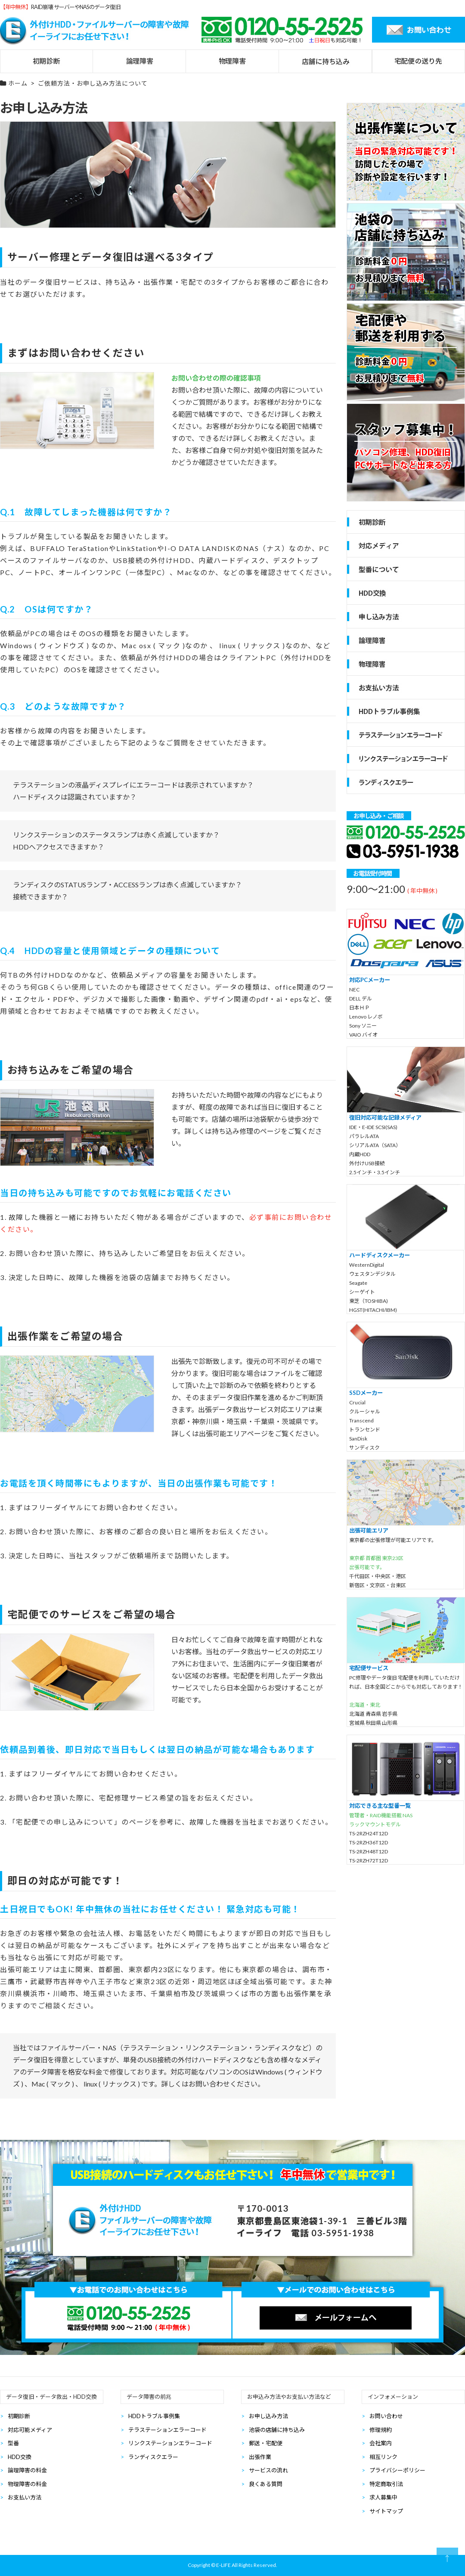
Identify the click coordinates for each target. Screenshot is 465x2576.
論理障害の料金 (27, 2470)
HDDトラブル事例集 (154, 2416)
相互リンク (383, 2456)
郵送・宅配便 (265, 2443)
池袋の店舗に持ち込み (277, 2429)
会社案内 (380, 2443)
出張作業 (260, 2456)
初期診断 (19, 2416)
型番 (13, 2443)
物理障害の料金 (27, 2484)
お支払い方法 (24, 2497)
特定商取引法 (386, 2484)
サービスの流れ (268, 2470)
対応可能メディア (30, 2429)
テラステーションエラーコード (167, 2429)
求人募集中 (383, 2497)
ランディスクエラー (153, 2456)
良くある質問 (265, 2484)
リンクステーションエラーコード (170, 2443)
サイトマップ (386, 2511)
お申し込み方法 (268, 2416)
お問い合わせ (386, 2416)
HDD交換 (19, 2456)
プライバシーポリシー (397, 2470)
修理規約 (380, 2429)
